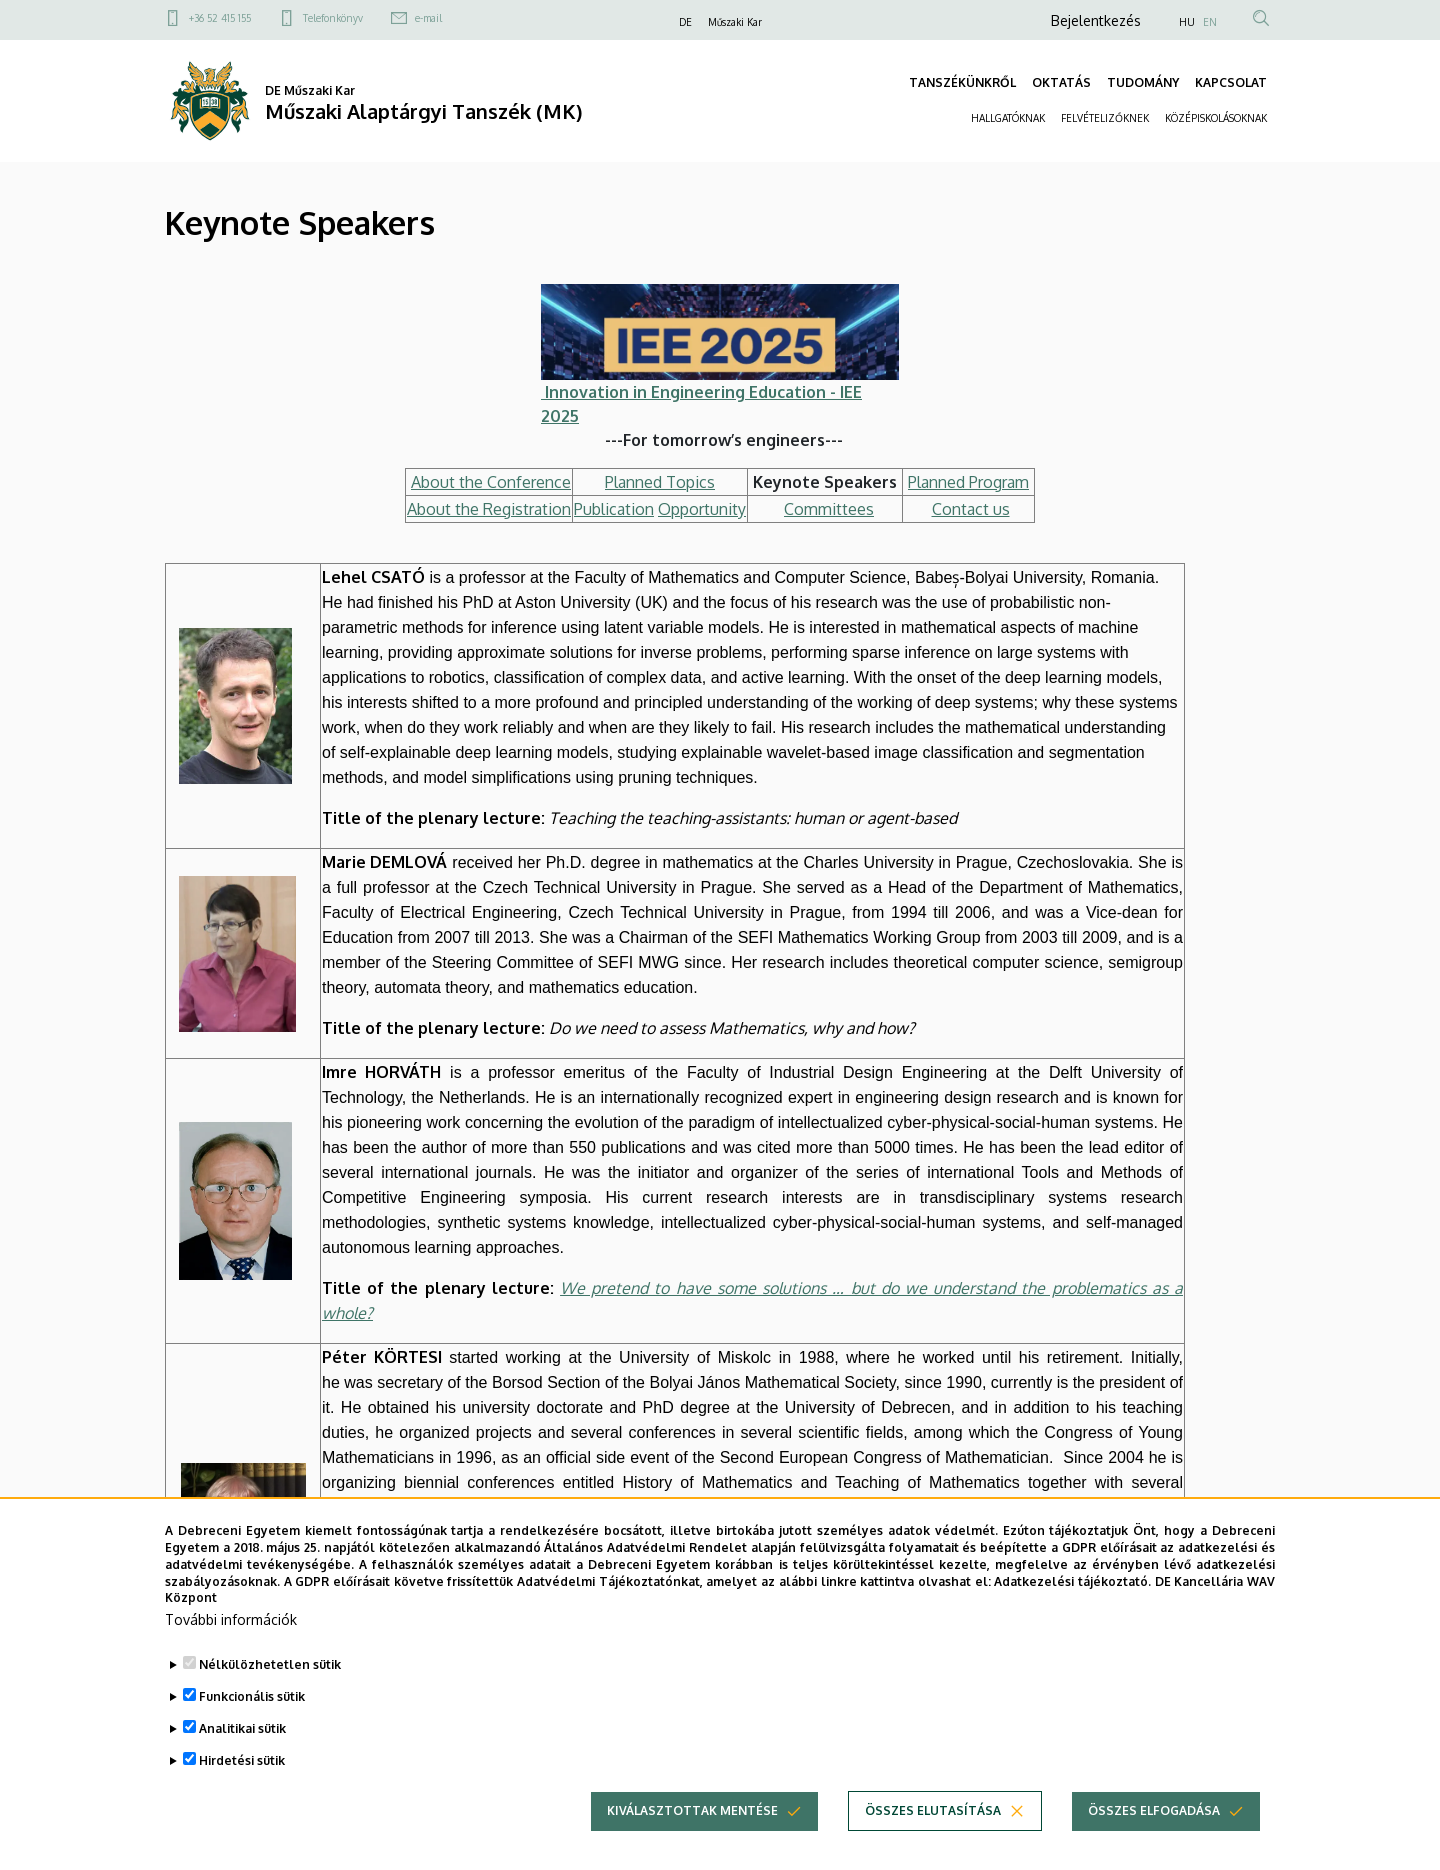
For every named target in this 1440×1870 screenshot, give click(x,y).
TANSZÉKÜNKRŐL (962, 82)
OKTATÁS (1061, 82)
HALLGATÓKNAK (1008, 118)
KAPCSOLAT (1231, 82)
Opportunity (702, 509)
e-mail (428, 18)
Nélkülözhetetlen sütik (270, 1698)
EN (1210, 22)
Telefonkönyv (333, 18)
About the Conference (491, 482)
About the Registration (489, 509)
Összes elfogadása (1154, 1844)
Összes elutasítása (933, 1844)
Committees (829, 509)
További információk (231, 1653)
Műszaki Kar (735, 22)
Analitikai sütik (242, 1762)
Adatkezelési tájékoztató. (1072, 1614)
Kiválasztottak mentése (692, 1844)
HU (1187, 22)
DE (685, 22)
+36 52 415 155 (220, 18)
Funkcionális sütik (252, 1730)
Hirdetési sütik (242, 1794)
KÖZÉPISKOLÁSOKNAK (1216, 118)
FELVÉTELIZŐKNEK (1105, 118)
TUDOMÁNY (1143, 82)
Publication (614, 509)
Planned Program (968, 482)
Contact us (971, 509)
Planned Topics (660, 482)
